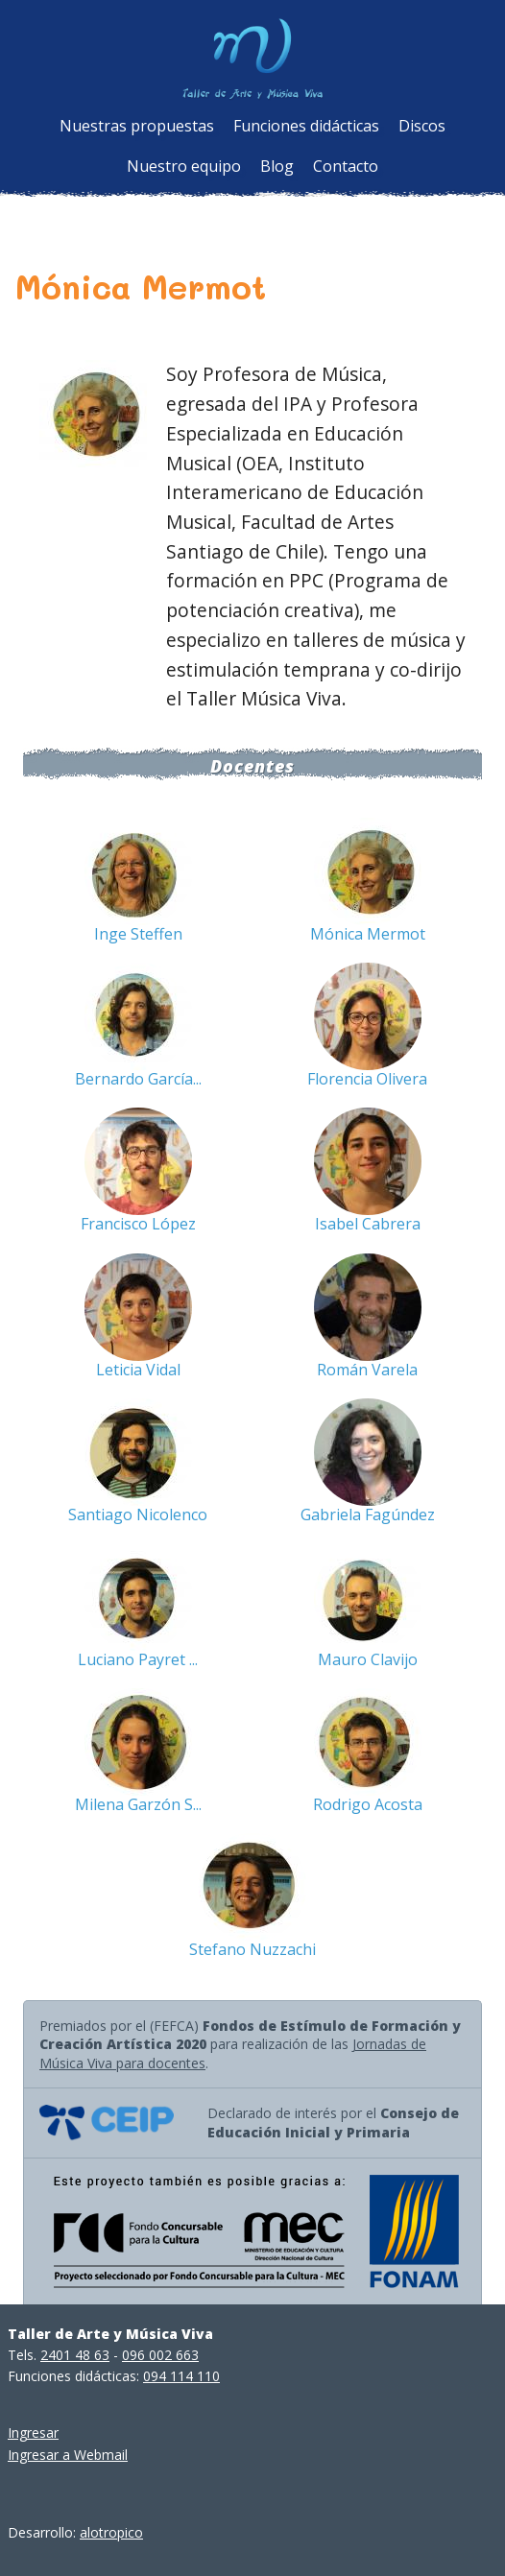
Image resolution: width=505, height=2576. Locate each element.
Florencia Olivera (367, 1078)
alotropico (111, 2532)
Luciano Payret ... (138, 1659)
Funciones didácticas (306, 125)
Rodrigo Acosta (367, 1804)
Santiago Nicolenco (137, 1514)
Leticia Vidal (138, 1369)
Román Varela (367, 1369)
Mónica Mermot (367, 933)
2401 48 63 (74, 2355)
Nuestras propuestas (137, 125)
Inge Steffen (138, 933)
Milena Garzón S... (138, 1804)
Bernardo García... (138, 1078)
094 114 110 (181, 2376)
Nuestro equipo (184, 166)
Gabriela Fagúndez (368, 1514)
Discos (421, 125)
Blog (277, 166)
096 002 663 (160, 2355)
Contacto (345, 166)
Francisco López (138, 1223)
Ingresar (33, 2432)
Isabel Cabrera (368, 1223)
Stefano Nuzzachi (252, 1949)
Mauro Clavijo (368, 1659)
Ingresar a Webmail (68, 2454)
